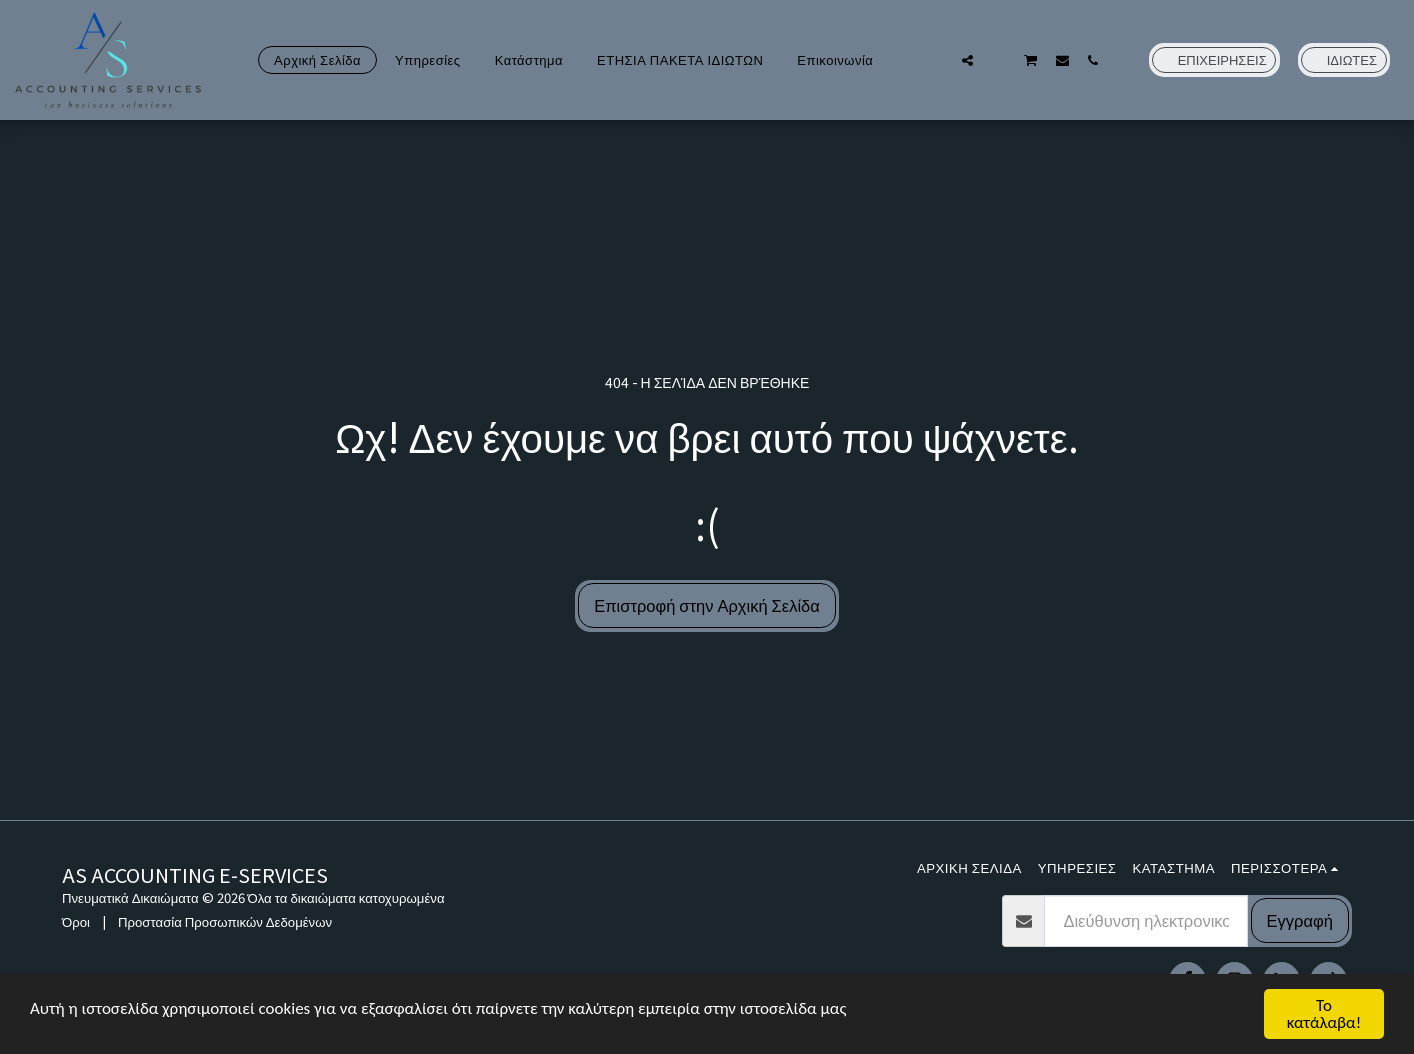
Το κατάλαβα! (1324, 1014)
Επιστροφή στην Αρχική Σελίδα (707, 605)
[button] (936, 60)
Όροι (76, 921)
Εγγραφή (1300, 920)
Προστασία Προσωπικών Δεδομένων (225, 921)
